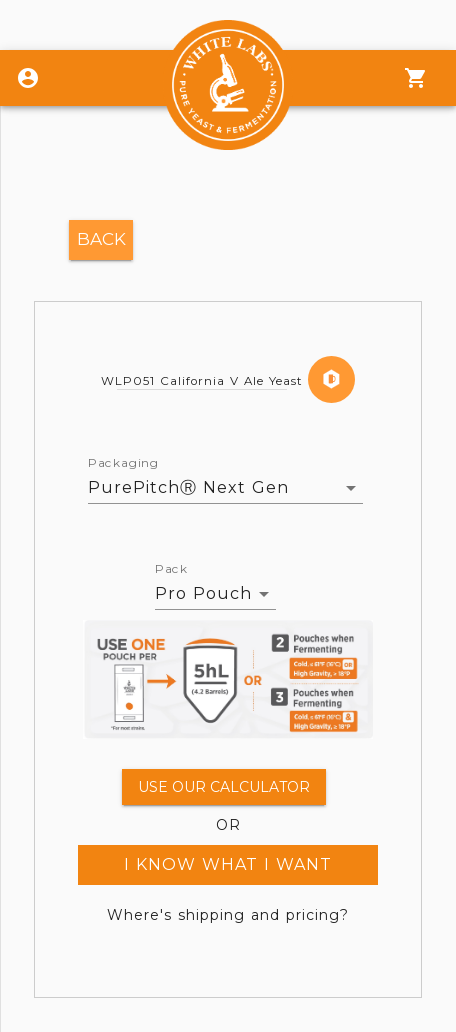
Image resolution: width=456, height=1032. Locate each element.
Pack (171, 569)
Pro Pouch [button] (203, 593)
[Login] (28, 78)
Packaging (123, 463)
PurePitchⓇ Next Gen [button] (188, 487)
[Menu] (416, 78)
